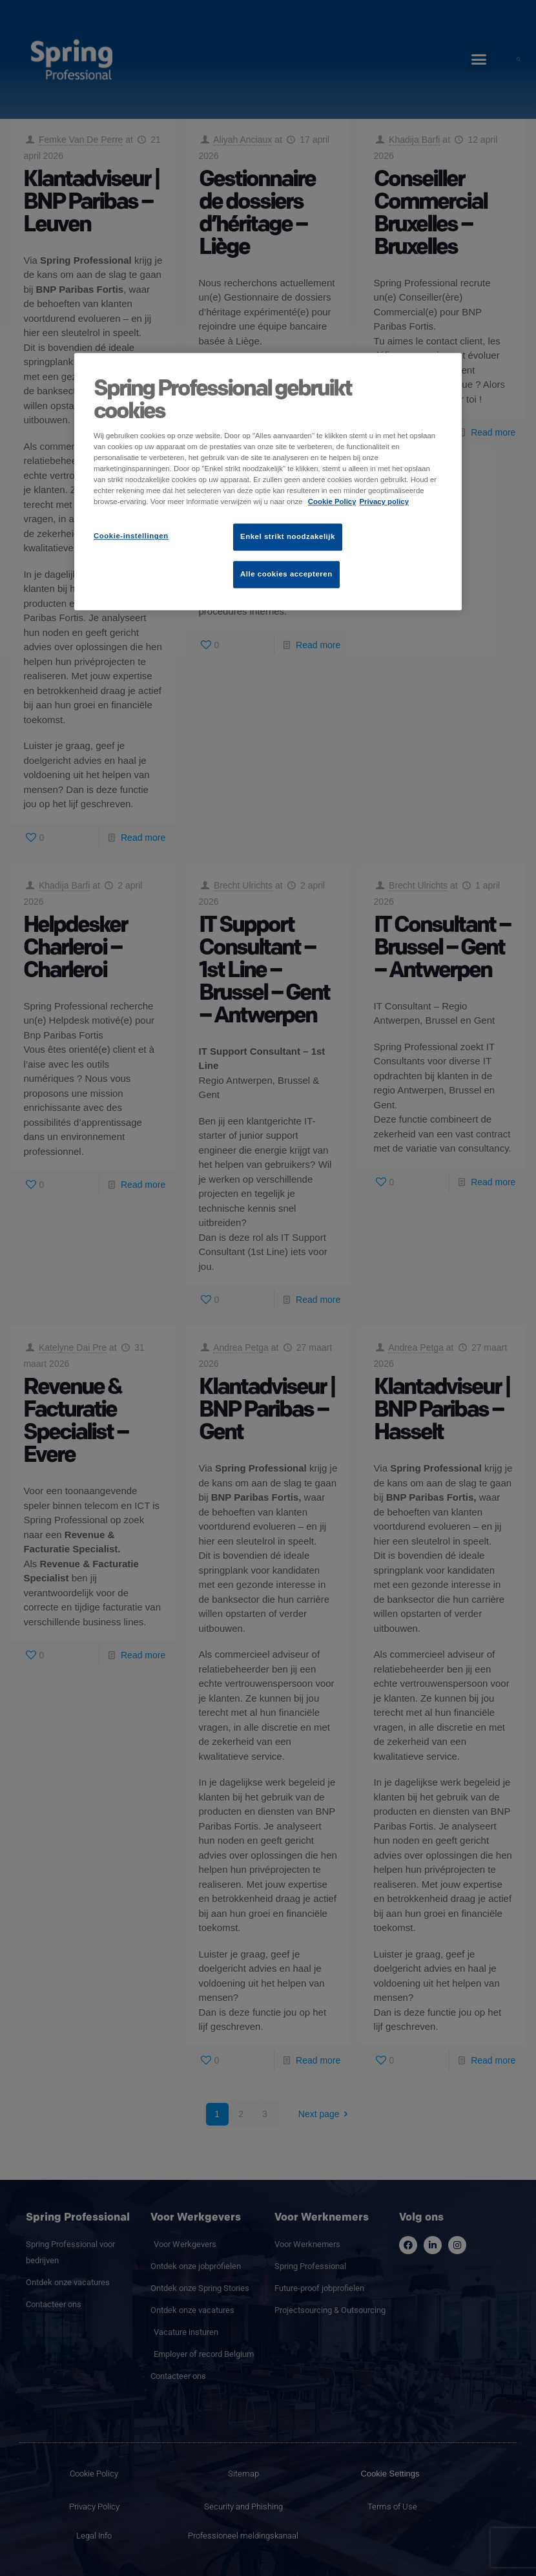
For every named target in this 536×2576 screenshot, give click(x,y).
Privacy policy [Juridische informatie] (384, 501)
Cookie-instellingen (131, 536)
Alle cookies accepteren (286, 574)
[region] (268, 481)
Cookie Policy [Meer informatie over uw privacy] (332, 501)
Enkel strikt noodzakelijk (287, 537)
